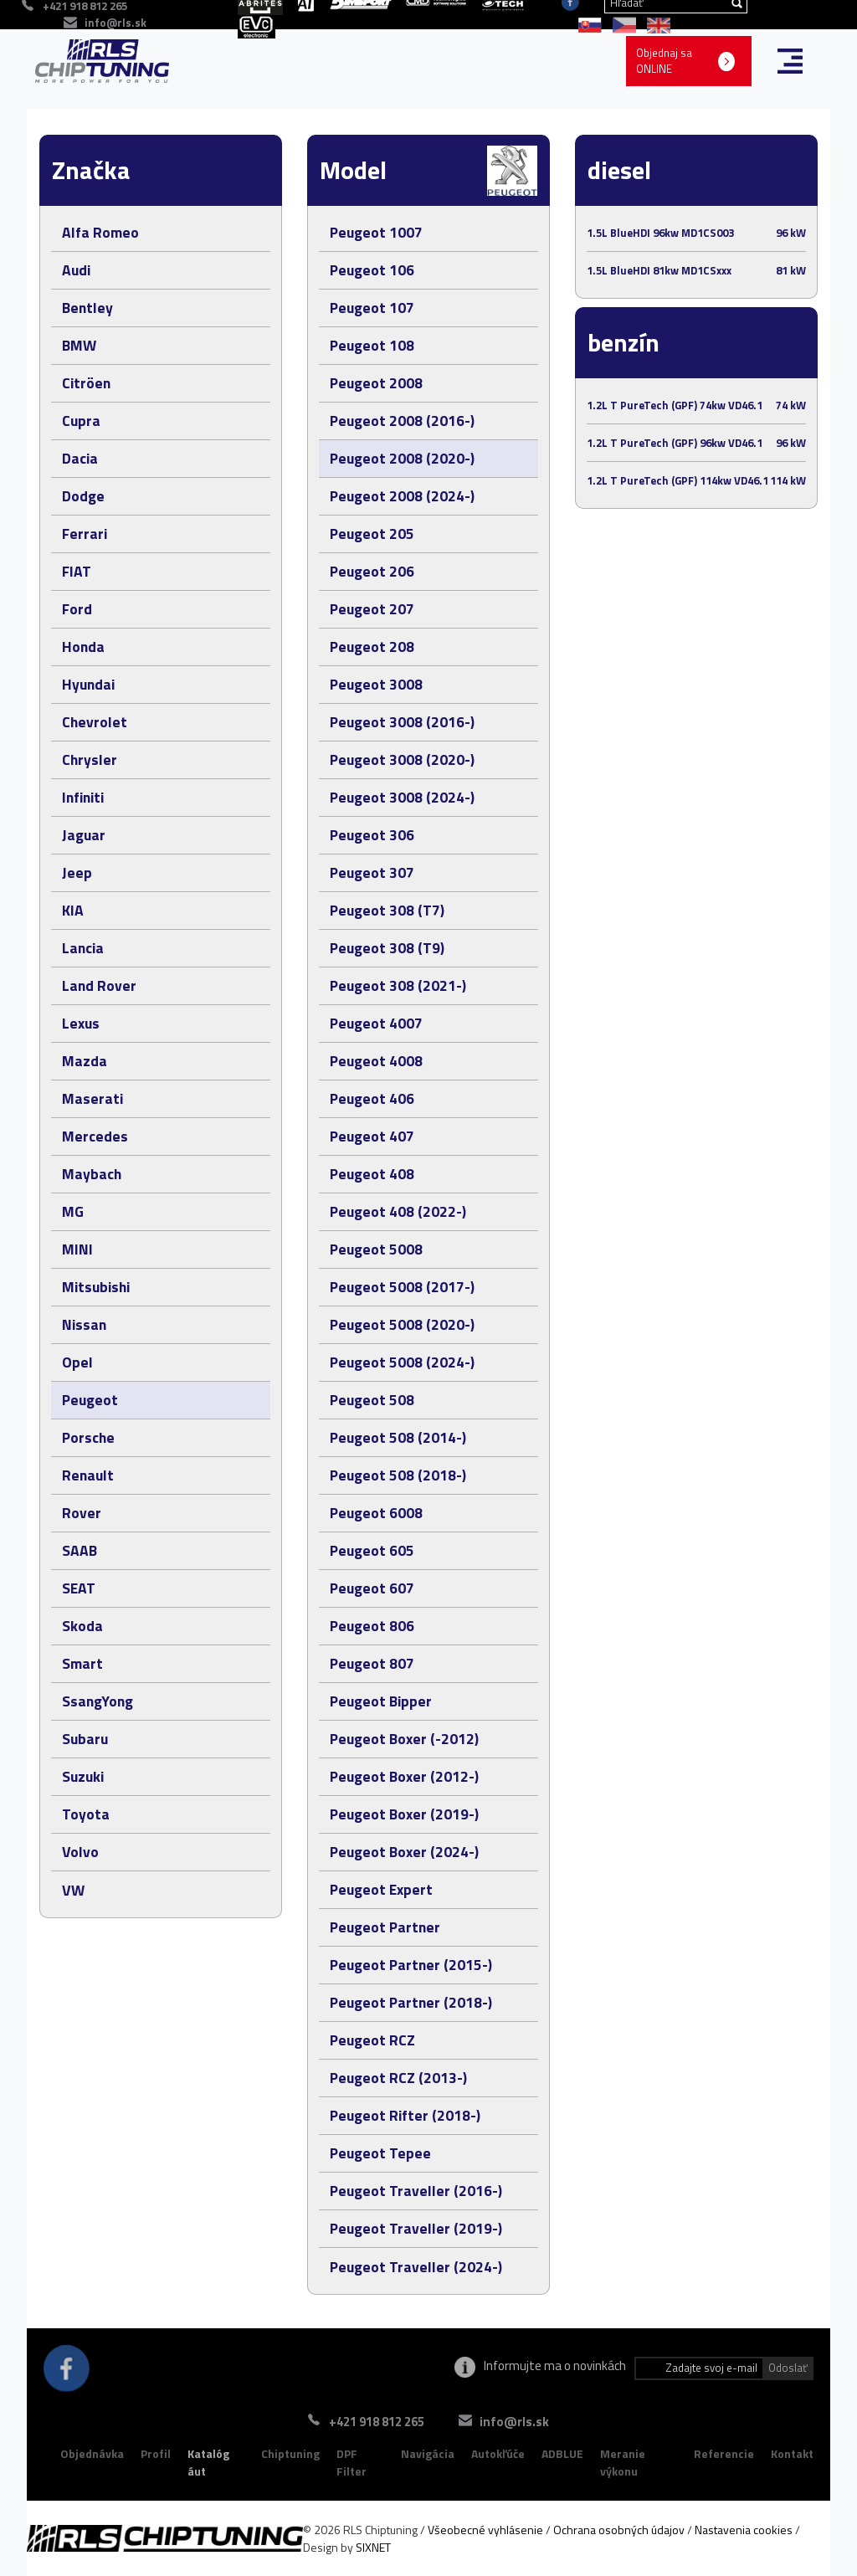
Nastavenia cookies (744, 2529)
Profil (156, 2453)
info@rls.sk (115, 22)
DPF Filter (351, 2463)
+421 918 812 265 (371, 2421)
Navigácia (427, 2453)
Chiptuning (290, 2453)
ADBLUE (562, 2453)
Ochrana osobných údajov (619, 2529)
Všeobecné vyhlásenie (485, 2529)
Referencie (724, 2453)
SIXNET (373, 2547)
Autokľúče (498, 2453)
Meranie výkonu (622, 2463)
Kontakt (792, 2453)
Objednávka (92, 2453)
